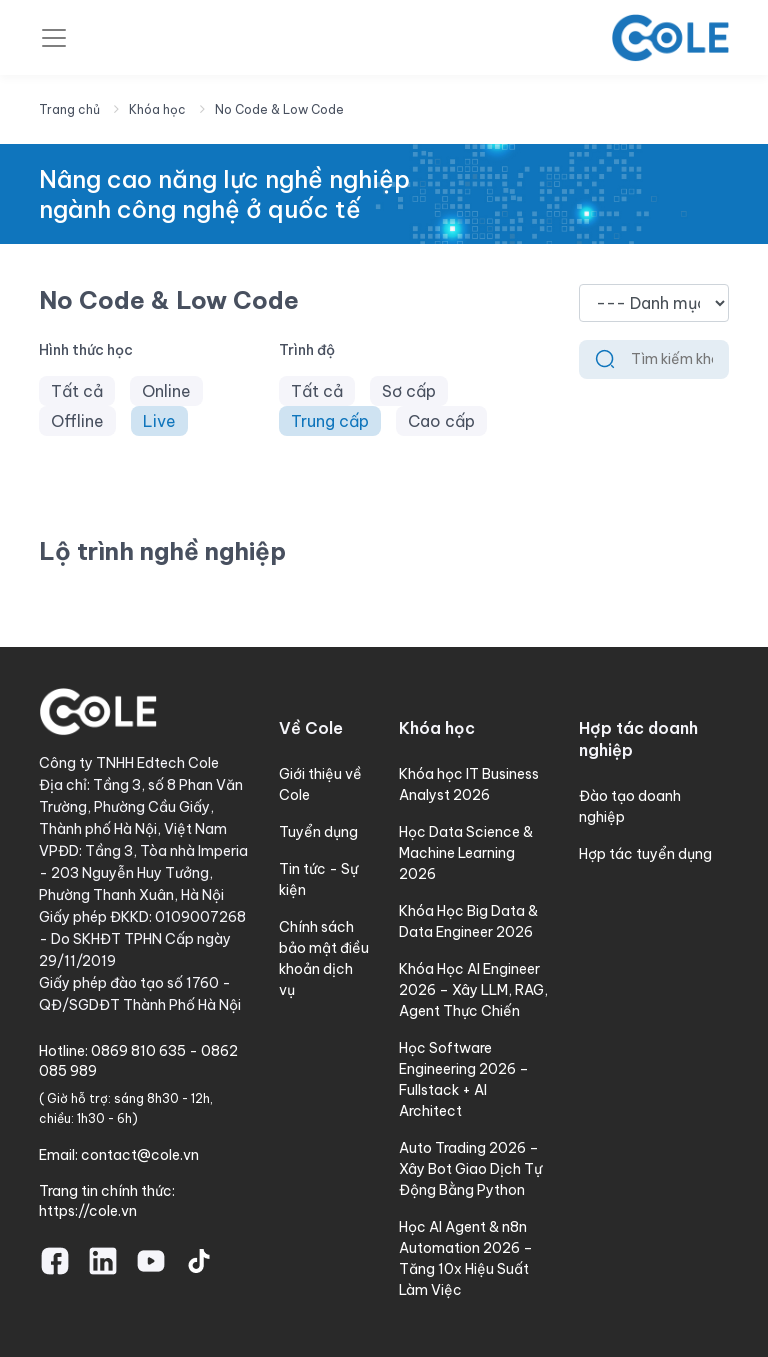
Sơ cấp (409, 391)
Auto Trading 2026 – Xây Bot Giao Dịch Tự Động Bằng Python (470, 1169)
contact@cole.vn (140, 1155)
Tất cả (77, 391)
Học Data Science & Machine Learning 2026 (466, 853)
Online (166, 391)
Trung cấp (330, 421)
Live (159, 421)
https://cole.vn (88, 1211)
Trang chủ (69, 109)
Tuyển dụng (318, 832)
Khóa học (157, 109)
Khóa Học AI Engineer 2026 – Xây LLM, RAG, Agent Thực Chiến (473, 990)
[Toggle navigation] (54, 38)
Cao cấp (441, 421)
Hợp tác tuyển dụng (645, 854)
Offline (77, 421)
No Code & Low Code (279, 109)
